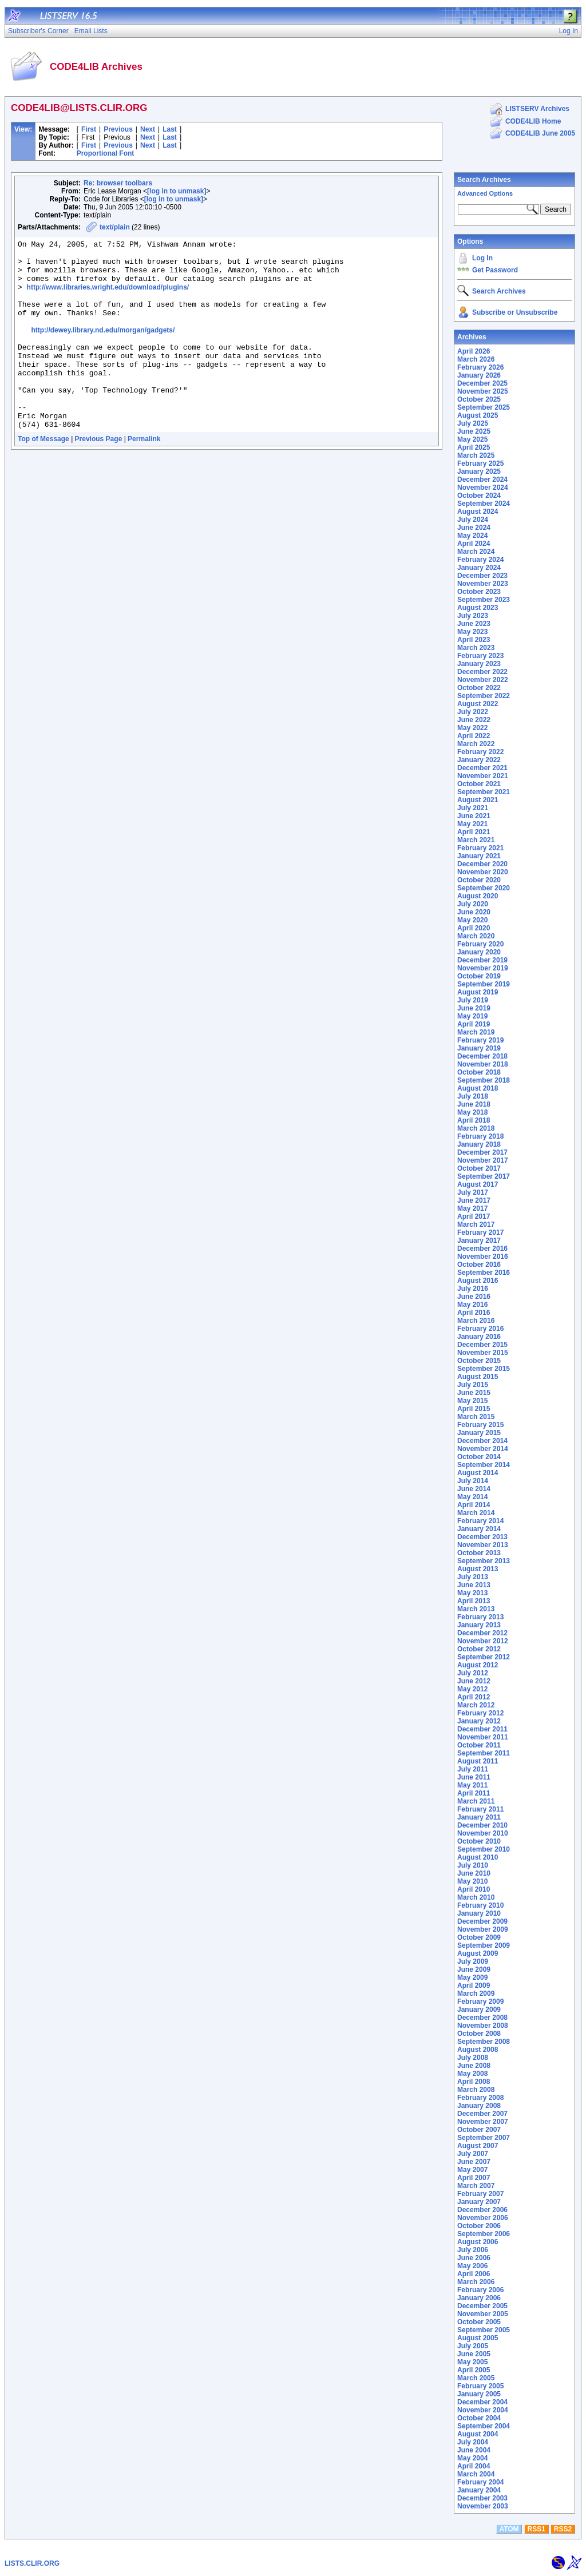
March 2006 (475, 2282)
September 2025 (483, 407)
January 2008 (479, 2106)
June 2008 (473, 2066)
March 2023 (475, 648)
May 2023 (472, 632)
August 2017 (477, 1184)
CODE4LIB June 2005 (540, 133)
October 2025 (479, 399)
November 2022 (482, 680)
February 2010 (480, 1905)
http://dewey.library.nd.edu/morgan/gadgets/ (103, 349)
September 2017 (483, 1176)
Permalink (144, 477)
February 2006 (480, 2290)
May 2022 (472, 728)
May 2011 (472, 1785)
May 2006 (472, 2266)
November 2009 (482, 1929)
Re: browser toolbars (118, 183)
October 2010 (479, 1841)
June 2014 (473, 1489)
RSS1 (536, 2529)
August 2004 (477, 2434)
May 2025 (472, 439)
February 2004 (480, 2482)
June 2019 (473, 1008)
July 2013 (472, 1577)
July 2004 (472, 2442)
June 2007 (473, 2162)
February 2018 (480, 1136)
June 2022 (473, 720)
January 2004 (479, 2490)
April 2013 (473, 1601)
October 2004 (479, 2418)
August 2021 (477, 800)
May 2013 (472, 1593)
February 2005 (480, 2386)
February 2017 (480, 1232)
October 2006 (479, 2226)
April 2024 (473, 544)
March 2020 (475, 936)
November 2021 (482, 776)
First (88, 129)
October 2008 (479, 2034)
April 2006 (473, 2274)
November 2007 (482, 2122)
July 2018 (472, 1096)
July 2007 (472, 2154)
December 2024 (482, 479)
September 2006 (483, 2234)
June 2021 (473, 816)
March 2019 (475, 1032)
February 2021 (480, 848)
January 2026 (479, 375)
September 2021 (483, 792)
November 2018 (482, 1064)
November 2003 (482, 2506)
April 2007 (473, 2178)
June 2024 (473, 528)
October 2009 (479, 1937)
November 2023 (482, 584)
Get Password (495, 270)
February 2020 (480, 944)
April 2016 (473, 1313)
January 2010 (479, 1913)
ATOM (508, 2529)
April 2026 (473, 351)
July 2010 (472, 1865)
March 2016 (475, 1321)
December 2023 (482, 576)
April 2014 (473, 1505)
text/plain (115, 227)
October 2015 (479, 1361)
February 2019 (480, 1040)
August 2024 (477, 512)
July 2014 (472, 1481)
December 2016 (482, 1249)
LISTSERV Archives (537, 109)
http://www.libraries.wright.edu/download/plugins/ (108, 298)
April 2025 (473, 447)
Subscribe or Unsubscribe (514, 312)
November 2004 (482, 2410)
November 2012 (482, 1641)
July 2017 (472, 1192)
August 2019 (477, 992)
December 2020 (482, 864)
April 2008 (473, 2082)
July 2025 (472, 423)
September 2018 (483, 1080)
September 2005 (483, 2330)
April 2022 (473, 736)
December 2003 (482, 2498)
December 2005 (482, 2306)
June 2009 (473, 1969)
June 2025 (473, 431)
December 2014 (482, 1441)
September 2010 (483, 1849)
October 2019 (479, 976)
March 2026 (475, 359)
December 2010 (482, 1825)
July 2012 (472, 1673)
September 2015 (483, 1369)
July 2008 (472, 2058)
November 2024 (482, 488)
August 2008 (477, 2050)
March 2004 (475, 2474)
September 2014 (483, 1465)
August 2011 (477, 1761)
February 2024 (480, 560)
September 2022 (483, 696)
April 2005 (473, 2370)
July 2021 (472, 808)
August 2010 (477, 1857)
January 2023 (479, 664)
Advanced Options (485, 193)
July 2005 (472, 2346)
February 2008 (480, 2098)
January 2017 (479, 1241)
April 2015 (473, 1409)
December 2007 (482, 2114)
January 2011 (479, 1817)
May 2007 (472, 2170)
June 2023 (473, 624)
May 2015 (472, 1401)
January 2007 (479, 2202)
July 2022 (472, 712)
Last (170, 129)
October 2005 (479, 2322)
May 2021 (472, 824)
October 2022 (479, 688)
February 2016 (480, 1329)
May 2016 (472, 1305)
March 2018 (475, 1128)
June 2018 (473, 1104)
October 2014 (479, 1457)
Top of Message (43, 477)
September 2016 (483, 1273)
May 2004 (472, 2458)
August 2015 (477, 1377)
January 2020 (479, 952)
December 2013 (482, 1537)
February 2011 (480, 1809)
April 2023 (473, 640)
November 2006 (482, 2218)
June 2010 (473, 1873)
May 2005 (472, 2362)
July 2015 (472, 1385)
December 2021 (482, 768)
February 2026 (480, 367)
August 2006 (477, 2242)
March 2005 (475, 2378)
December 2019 (482, 960)
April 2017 (473, 1216)
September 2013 (483, 1561)
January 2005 (479, 2394)
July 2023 (472, 616)
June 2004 (473, 2450)
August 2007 (477, 2146)
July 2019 (472, 1000)
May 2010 (472, 1881)
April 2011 (473, 1793)
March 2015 (475, 1417)
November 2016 (482, 1257)
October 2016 (479, 1265)
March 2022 (475, 744)
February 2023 (480, 656)
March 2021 (475, 840)
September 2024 (483, 504)
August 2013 (477, 1569)
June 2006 (473, 2258)
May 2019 (472, 1016)
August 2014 (477, 1473)
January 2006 (479, 2298)
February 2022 (480, 752)
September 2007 (483, 2138)
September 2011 (483, 1753)
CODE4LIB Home (533, 121)
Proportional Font (105, 153)
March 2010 (475, 1897)
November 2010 (482, 1833)
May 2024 (472, 536)
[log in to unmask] (176, 191)
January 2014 (479, 1529)
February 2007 (480, 2194)
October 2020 (479, 880)
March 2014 (475, 1513)
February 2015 (480, 1425)
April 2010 (473, 1889)
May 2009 (472, 1977)
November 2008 (482, 2026)
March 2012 (475, 1705)
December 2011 (482, 1729)
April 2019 (473, 1024)
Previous (118, 129)
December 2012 (482, 1633)
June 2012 (473, 1681)
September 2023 (483, 600)
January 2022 (479, 760)
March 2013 (475, 1609)
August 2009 (477, 1953)
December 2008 (482, 2018)
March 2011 (475, 1801)
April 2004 (473, 2466)
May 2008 (472, 2074)
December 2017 (482, 1152)
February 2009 (480, 2002)
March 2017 (475, 1224)
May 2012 (472, 1689)
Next (147, 129)
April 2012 (473, 1697)
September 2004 (483, 2426)
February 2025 (480, 463)
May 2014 (472, 1497)
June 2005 (473, 2354)
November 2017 (482, 1160)
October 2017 (479, 1168)
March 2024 (475, 552)
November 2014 (482, 1449)
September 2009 (483, 1945)
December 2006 (482, 2210)
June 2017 (473, 1200)
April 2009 (473, 1985)
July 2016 (472, 1289)
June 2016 (473, 1297)
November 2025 (482, 391)
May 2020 (472, 920)
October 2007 (479, 2130)
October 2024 (479, 496)
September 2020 (483, 888)
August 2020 (477, 896)
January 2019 (479, 1048)
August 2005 (477, 2338)
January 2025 (479, 471)
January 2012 (479, 1721)
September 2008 (483, 2042)
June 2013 (473, 1585)
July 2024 (472, 520)
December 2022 (482, 672)
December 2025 (482, 383)
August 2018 (477, 1088)
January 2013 (479, 1625)
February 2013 (480, 1617)
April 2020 (473, 928)
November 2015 (482, 1353)
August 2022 (477, 704)
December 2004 (482, 2402)
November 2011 (482, 1737)
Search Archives (484, 180)
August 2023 (477, 608)
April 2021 (473, 832)
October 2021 (479, 784)
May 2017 (472, 1208)
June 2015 (473, 1393)
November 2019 (482, 968)
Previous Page (98, 477)
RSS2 (563, 2529)
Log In (482, 258)
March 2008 (475, 2090)
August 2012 (477, 1665)
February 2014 (480, 1521)
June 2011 (473, 1777)
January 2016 (479, 1337)
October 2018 (479, 1072)
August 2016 (477, 1281)
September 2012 (483, 1657)
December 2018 (482, 1056)
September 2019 (483, 984)
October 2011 (479, 1745)
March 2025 (475, 455)
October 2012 (479, 1649)
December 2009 (482, 1921)
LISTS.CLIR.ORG (32, 2563)
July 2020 (472, 904)
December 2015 (482, 1345)
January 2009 (479, 2010)
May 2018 (472, 1112)
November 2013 (482, 1545)
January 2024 (479, 568)
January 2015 (479, 1433)
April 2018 (473, 1120)
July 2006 (472, 2250)
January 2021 (479, 856)
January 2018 (479, 1144)
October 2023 (479, 592)
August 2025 (477, 415)
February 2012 (480, 1713)
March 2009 (475, 1994)
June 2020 (473, 912)
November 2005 (482, 2314)
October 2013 (479, 1553)
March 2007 (475, 2186)
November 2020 (482, 872)
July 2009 (472, 1961)
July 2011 (472, 1769)
